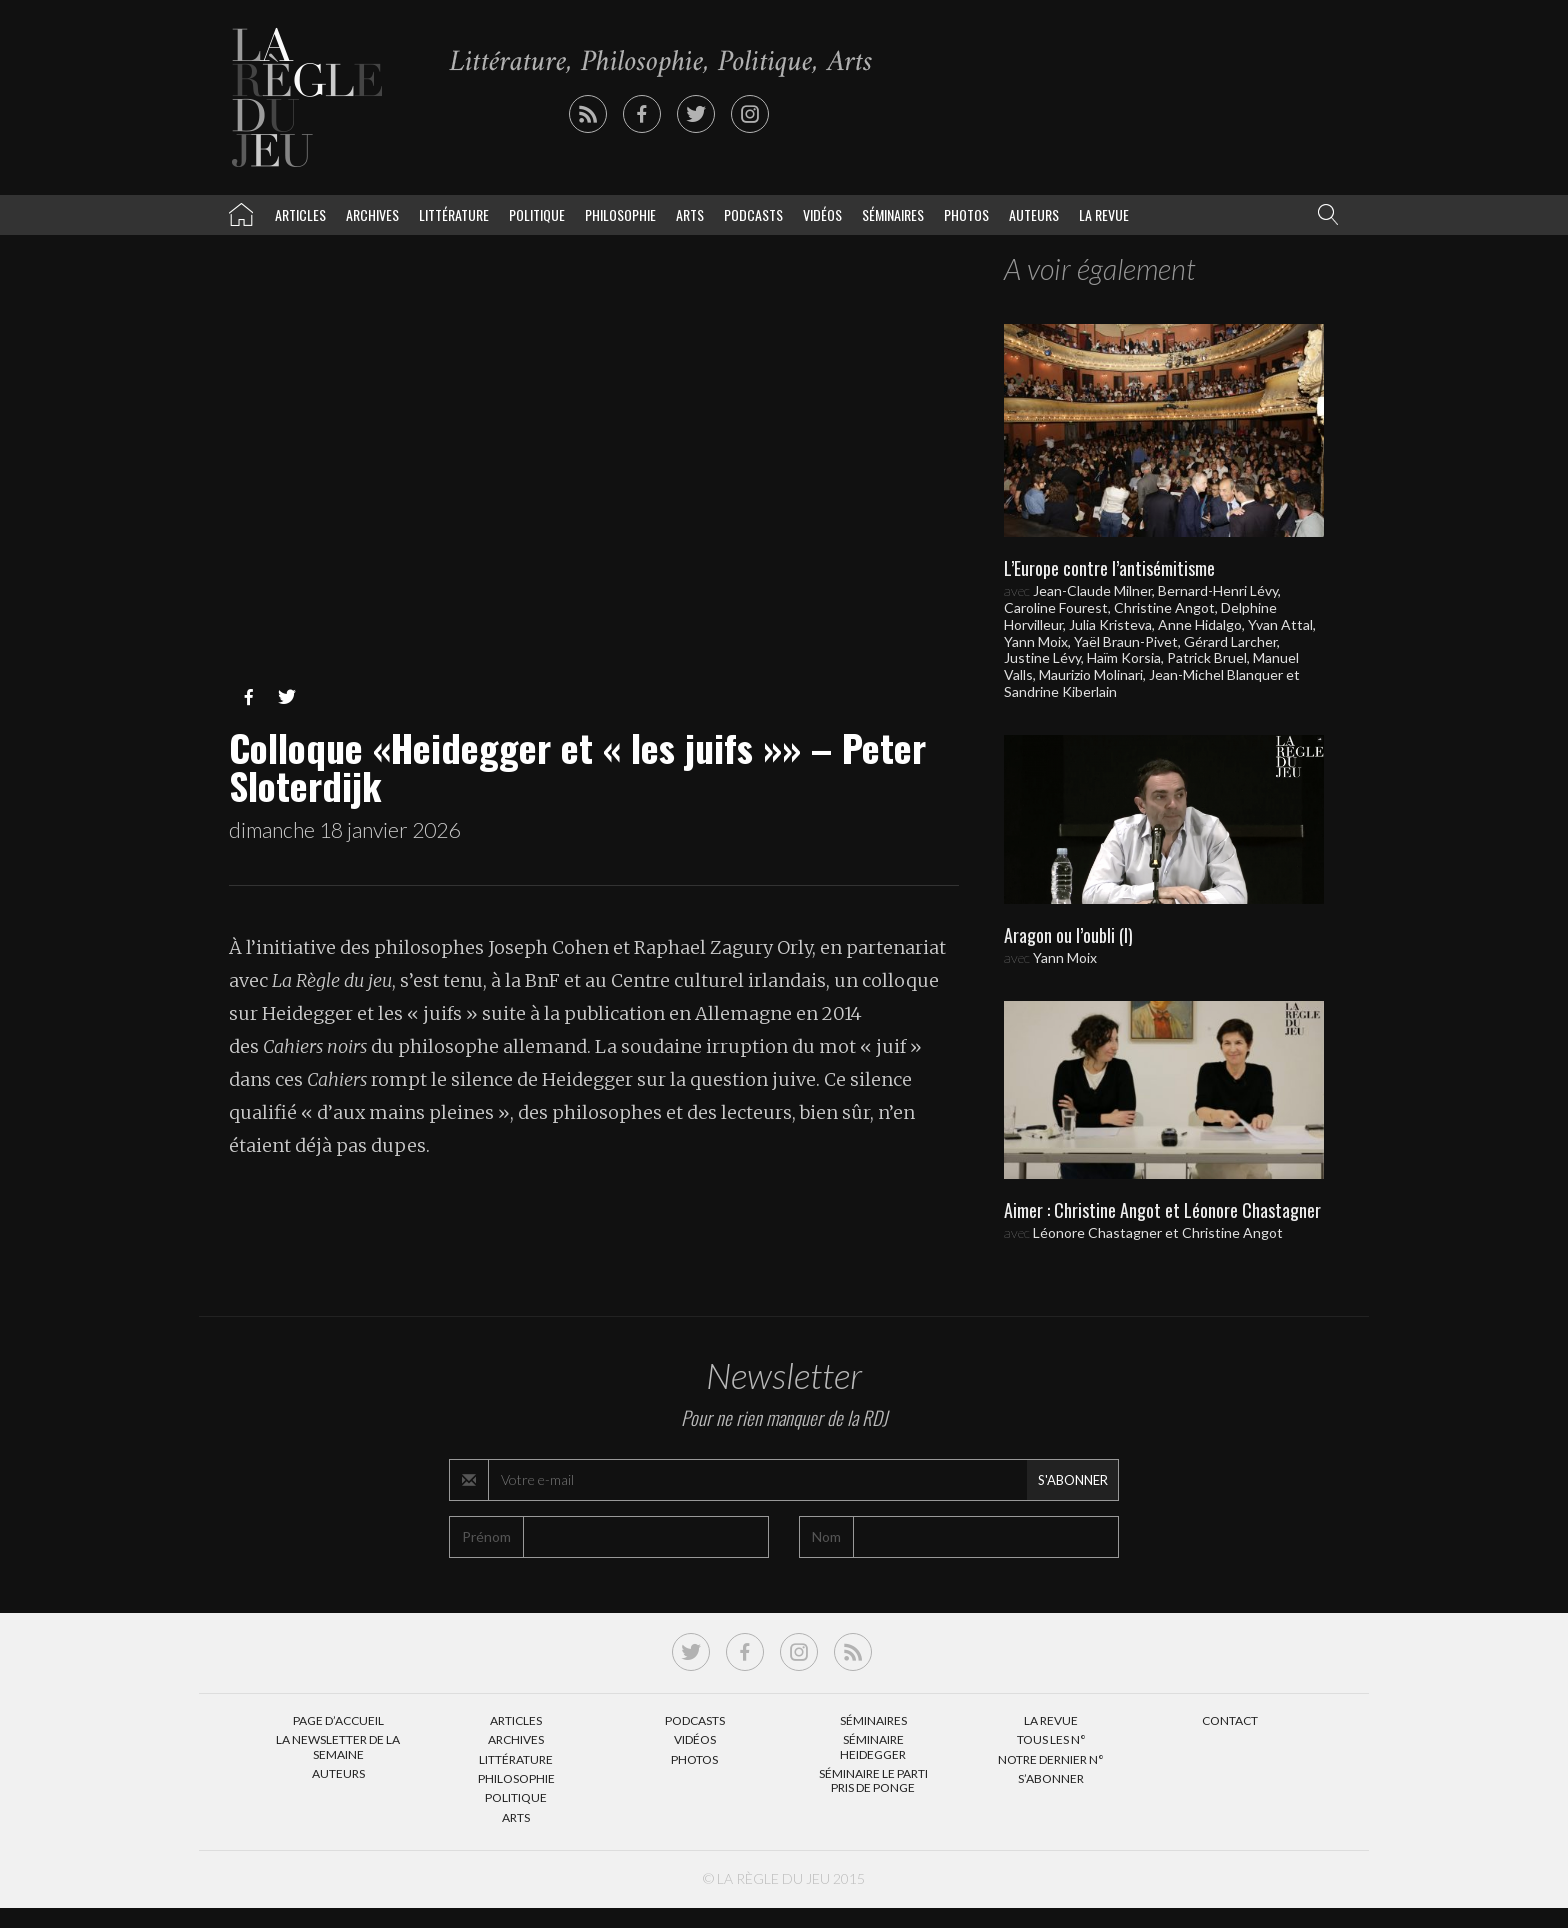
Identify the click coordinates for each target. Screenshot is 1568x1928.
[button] (1324, 215)
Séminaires (893, 214)
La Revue (1051, 1720)
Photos (966, 214)
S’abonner (1051, 1778)
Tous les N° (1051, 1739)
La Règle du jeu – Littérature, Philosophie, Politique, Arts (241, 211)
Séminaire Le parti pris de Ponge (873, 1780)
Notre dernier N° (1051, 1759)
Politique (537, 214)
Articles (300, 214)
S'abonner (1073, 1480)
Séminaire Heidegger (873, 1746)
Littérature (454, 214)
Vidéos (822, 214)
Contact (1230, 1720)
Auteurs (1034, 214)
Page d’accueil (338, 1720)
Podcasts (753, 214)
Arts (690, 214)
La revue (1104, 214)
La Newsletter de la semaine (338, 1746)
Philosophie (620, 214)
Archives (372, 214)
